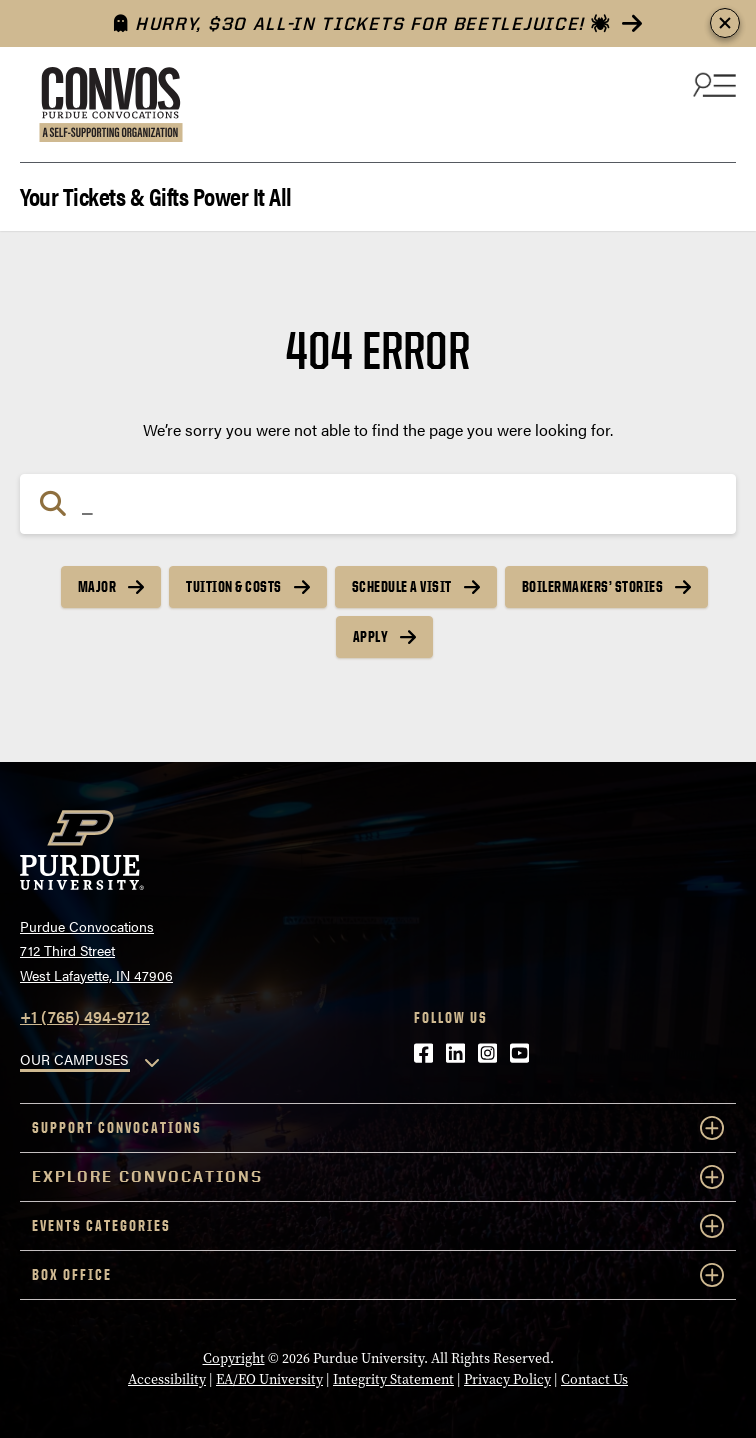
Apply (371, 636)
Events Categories (378, 1226)
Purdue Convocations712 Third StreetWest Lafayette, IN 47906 (96, 950)
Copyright (234, 1358)
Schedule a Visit (402, 586)
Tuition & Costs (234, 586)
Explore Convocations (378, 1177)
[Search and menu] (712, 84)
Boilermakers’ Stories (593, 586)
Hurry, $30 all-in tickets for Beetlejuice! (362, 23)
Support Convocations (378, 1128)
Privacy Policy (507, 1379)
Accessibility (167, 1379)
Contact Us (594, 1379)
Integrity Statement (393, 1379)
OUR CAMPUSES (74, 1059)
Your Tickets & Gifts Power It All (156, 194)
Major (97, 586)
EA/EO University (269, 1379)
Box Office (378, 1275)
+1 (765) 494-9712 (85, 1016)
